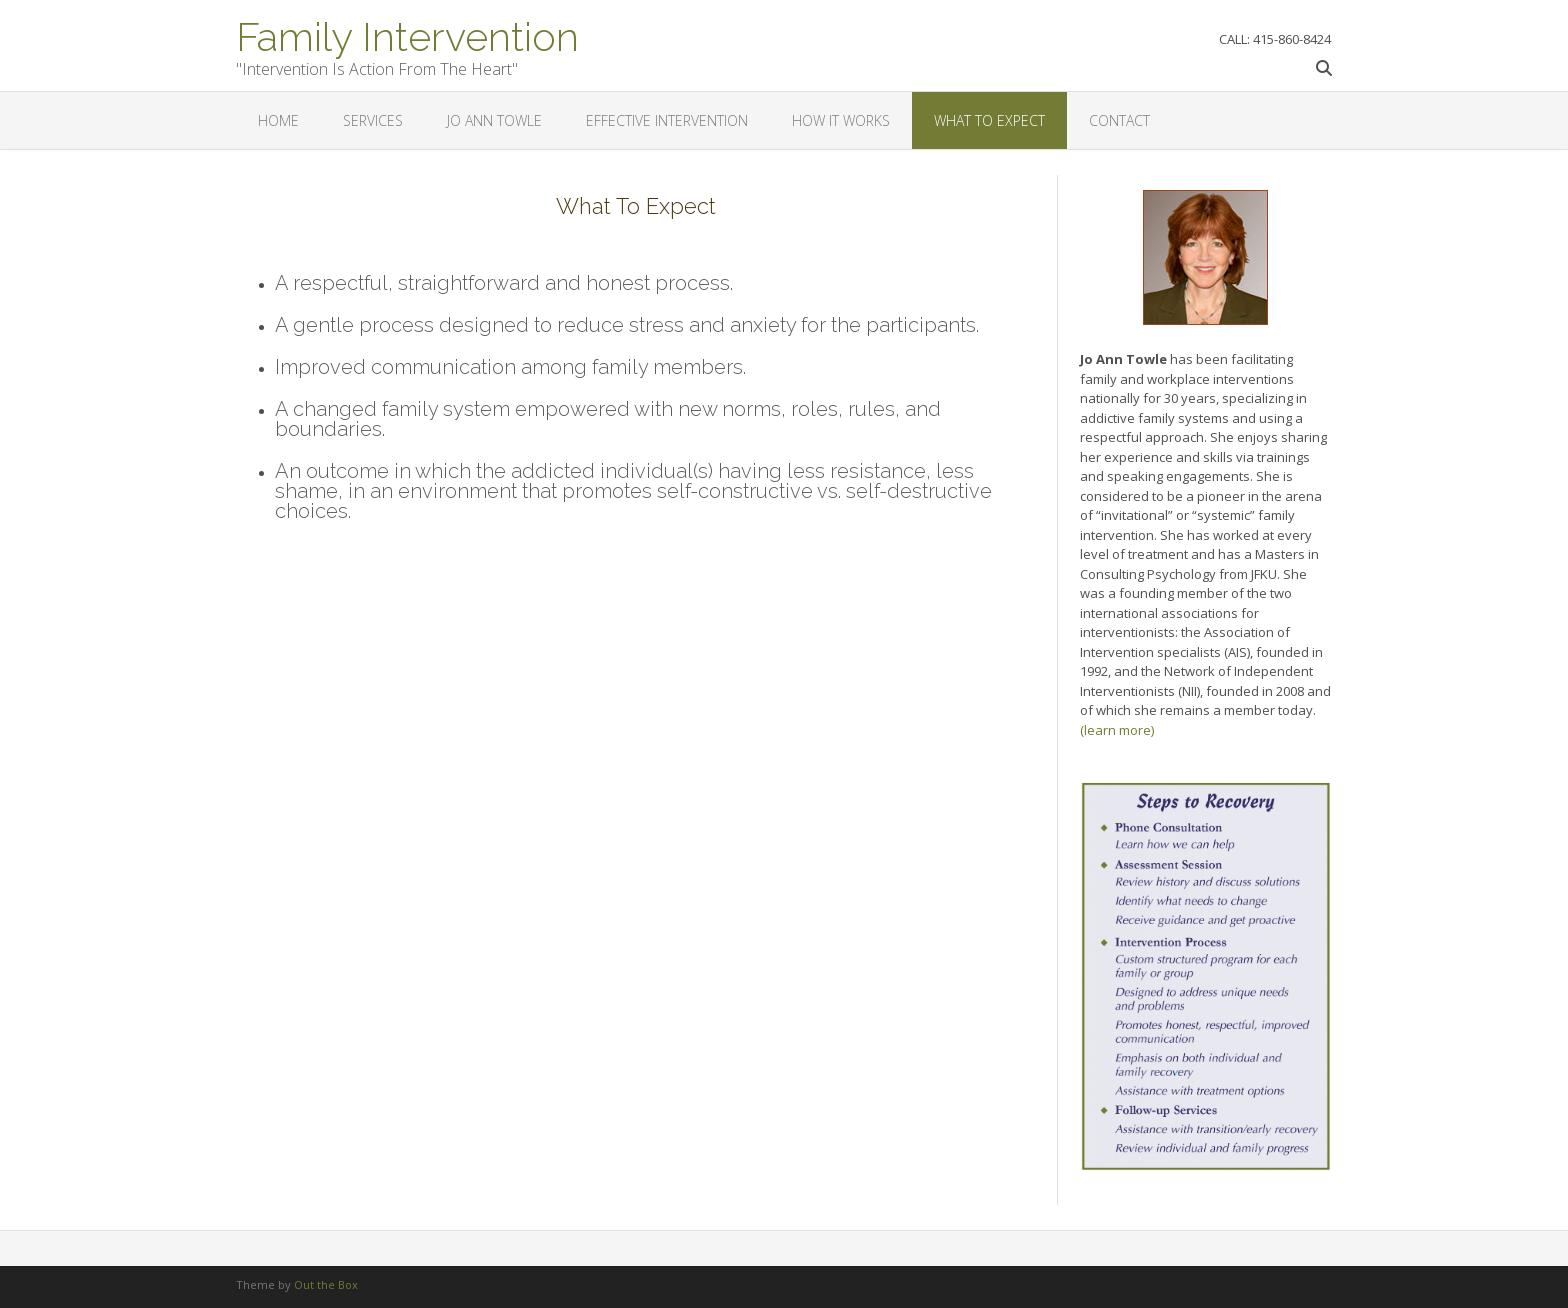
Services (373, 120)
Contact (1119, 120)
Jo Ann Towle (494, 120)
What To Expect (989, 120)
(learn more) (1117, 730)
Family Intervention (407, 35)
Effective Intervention (667, 120)
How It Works (841, 120)
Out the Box (326, 1284)
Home (278, 120)
